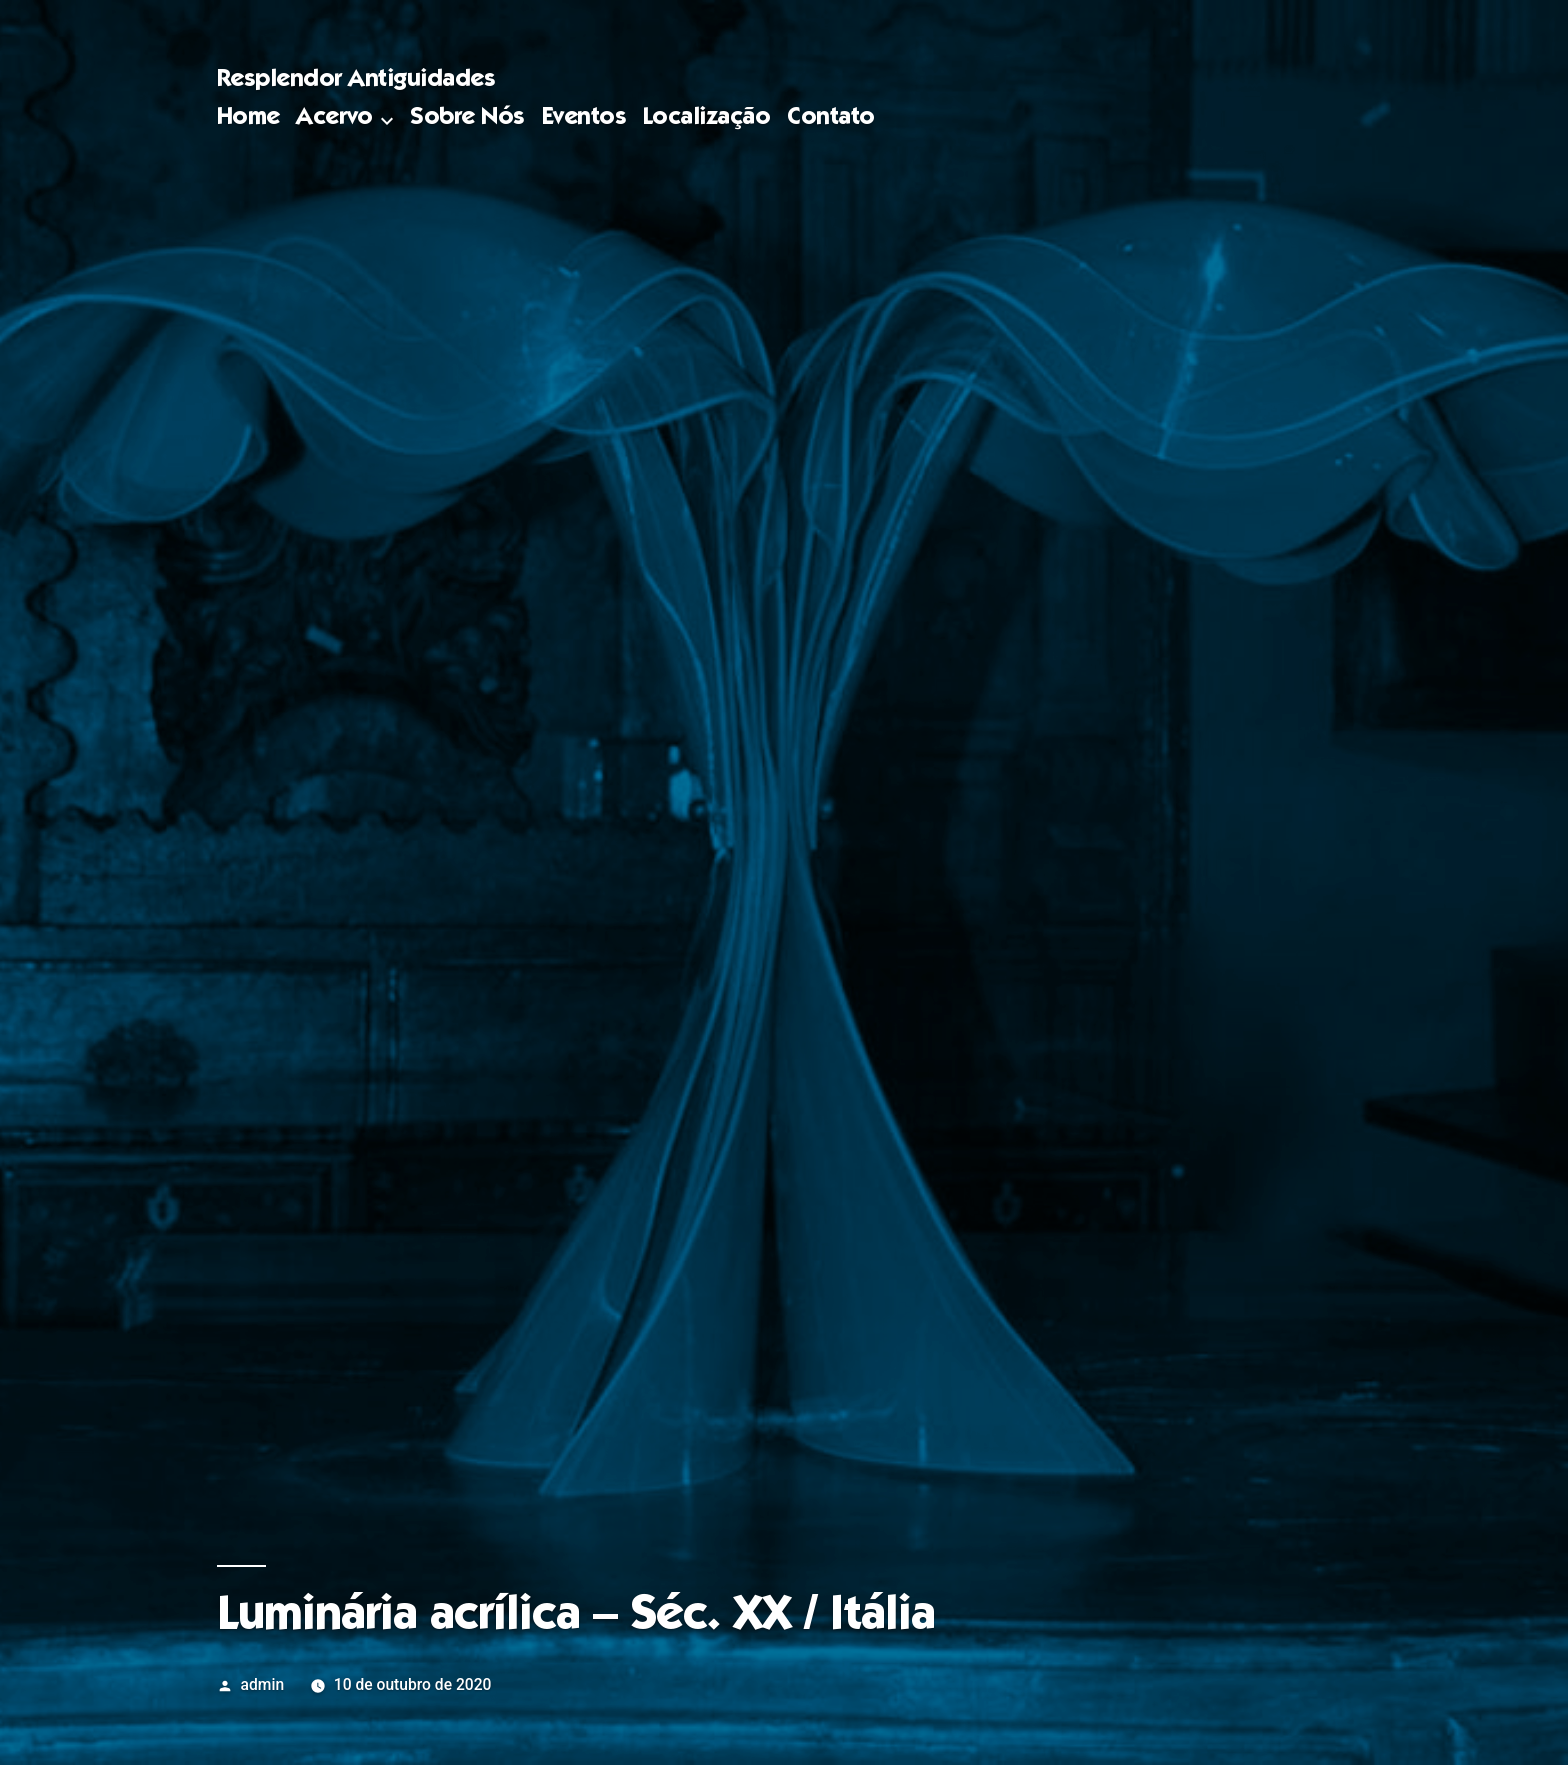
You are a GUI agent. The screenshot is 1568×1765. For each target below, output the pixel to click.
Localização (707, 118)
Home (248, 118)
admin (263, 1684)
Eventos (584, 118)
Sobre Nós (467, 118)
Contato (831, 118)
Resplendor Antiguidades (356, 80)
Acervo (334, 118)
